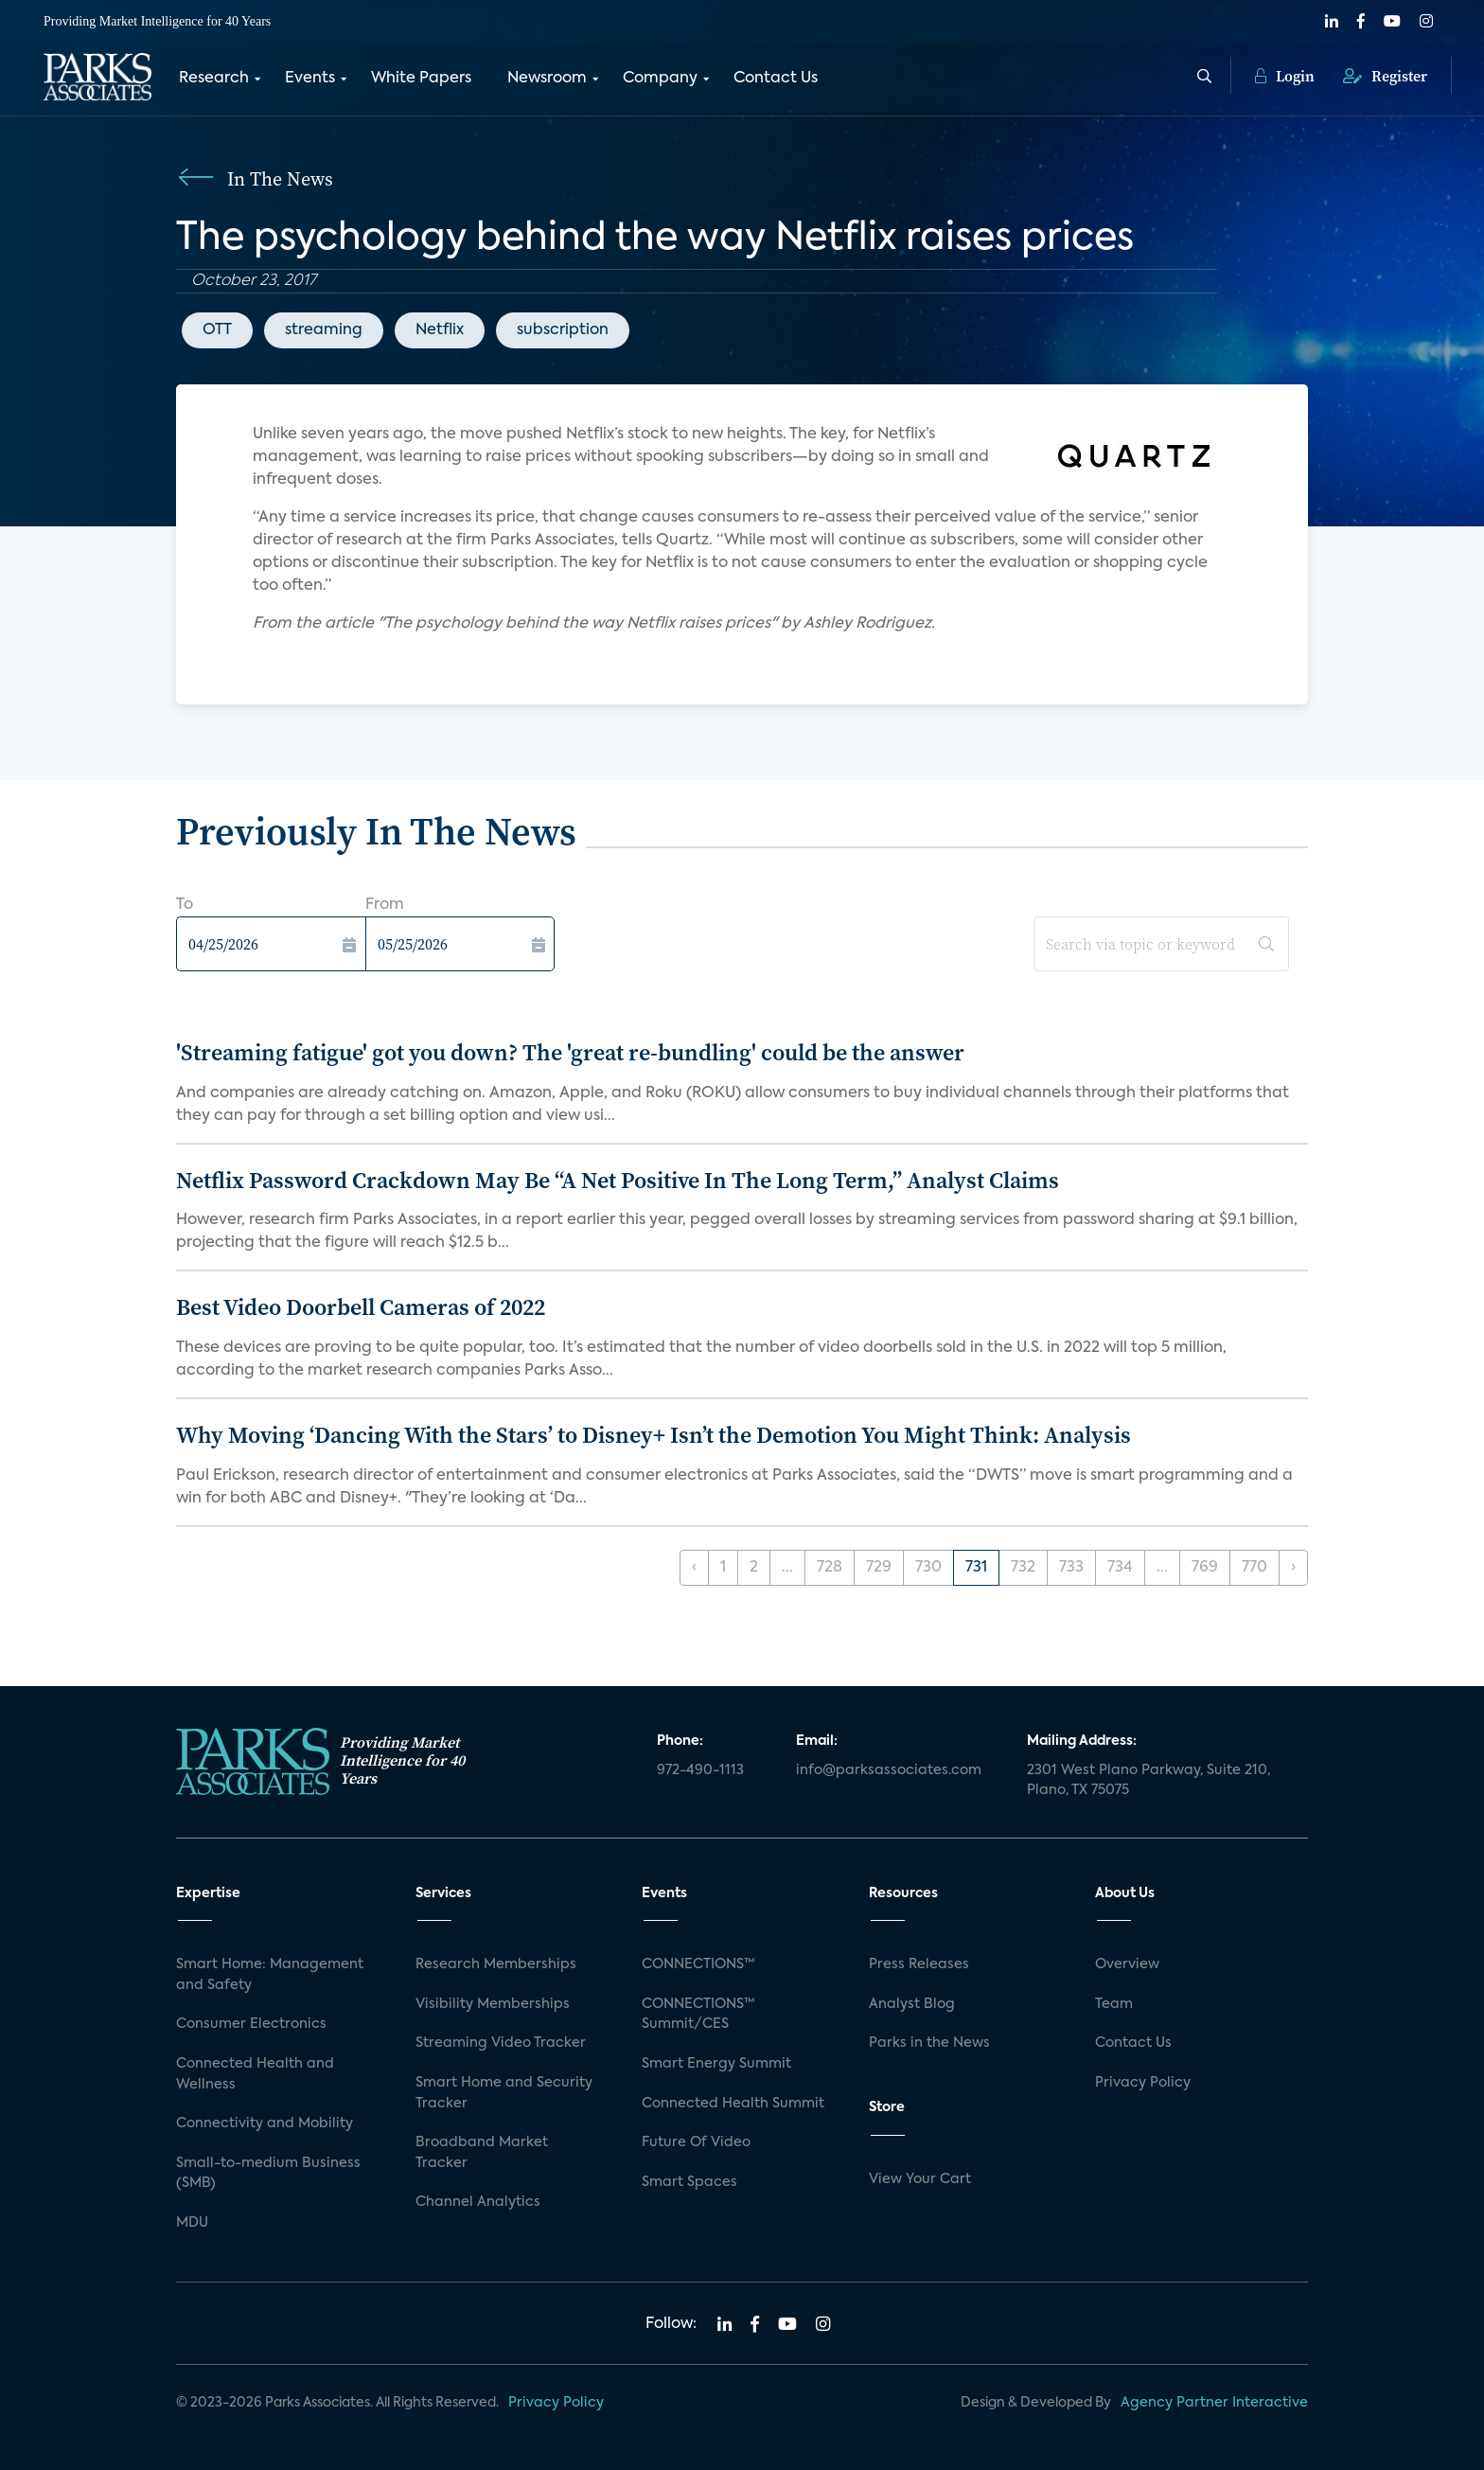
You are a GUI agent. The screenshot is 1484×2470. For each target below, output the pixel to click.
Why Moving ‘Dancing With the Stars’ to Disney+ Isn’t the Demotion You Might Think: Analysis (653, 1434)
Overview (1127, 1964)
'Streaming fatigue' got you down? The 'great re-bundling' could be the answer (570, 1052)
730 (928, 1567)
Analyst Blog (912, 2004)
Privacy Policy (1143, 2082)
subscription (563, 330)
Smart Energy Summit (716, 2063)
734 (1120, 1567)
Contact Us (775, 78)
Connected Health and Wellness (255, 2074)
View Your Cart (920, 2179)
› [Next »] (1293, 1567)
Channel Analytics (477, 2202)
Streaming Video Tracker (500, 2043)
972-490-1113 (700, 1770)
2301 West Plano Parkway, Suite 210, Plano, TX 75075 (1148, 1781)
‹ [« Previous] (694, 1567)
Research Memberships (495, 1964)
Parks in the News (929, 2043)
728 (829, 1567)
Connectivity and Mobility (264, 2123)
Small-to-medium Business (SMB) (268, 2174)
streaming (323, 330)
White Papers (421, 78)
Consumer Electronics (251, 2024)
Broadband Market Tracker (481, 2153)
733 (1071, 1567)
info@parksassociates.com (888, 1770)
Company (660, 78)
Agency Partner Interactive (1214, 2402)
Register (1385, 75)
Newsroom (547, 78)
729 (879, 1567)
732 (1023, 1567)
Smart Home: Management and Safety (269, 1975)
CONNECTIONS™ (698, 1964)
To (184, 905)
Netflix (439, 330)
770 (1254, 1567)
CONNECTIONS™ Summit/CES (698, 2015)
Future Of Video (696, 2142)
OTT (217, 330)
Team (1114, 2004)
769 (1205, 1567)
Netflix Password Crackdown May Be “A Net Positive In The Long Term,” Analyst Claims (617, 1180)
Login (1285, 75)
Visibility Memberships (492, 2004)
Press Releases (919, 1964)
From (384, 905)
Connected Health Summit (733, 2103)
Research (214, 78)
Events (310, 78)
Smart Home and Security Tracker (503, 2093)
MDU (192, 2223)
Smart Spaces (689, 2182)
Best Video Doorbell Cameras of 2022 (360, 1307)
